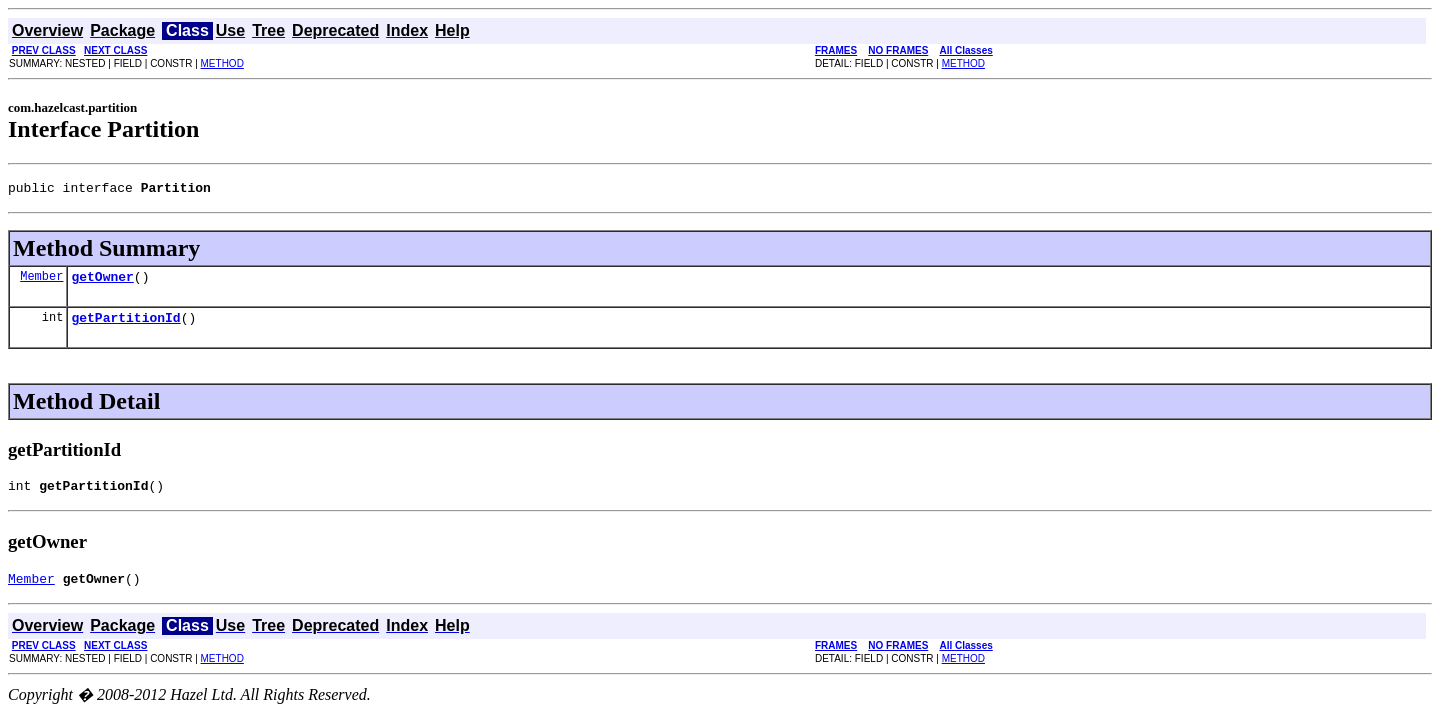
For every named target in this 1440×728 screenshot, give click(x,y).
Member (41, 281)
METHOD (222, 63)
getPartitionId (125, 326)
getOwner (102, 282)
